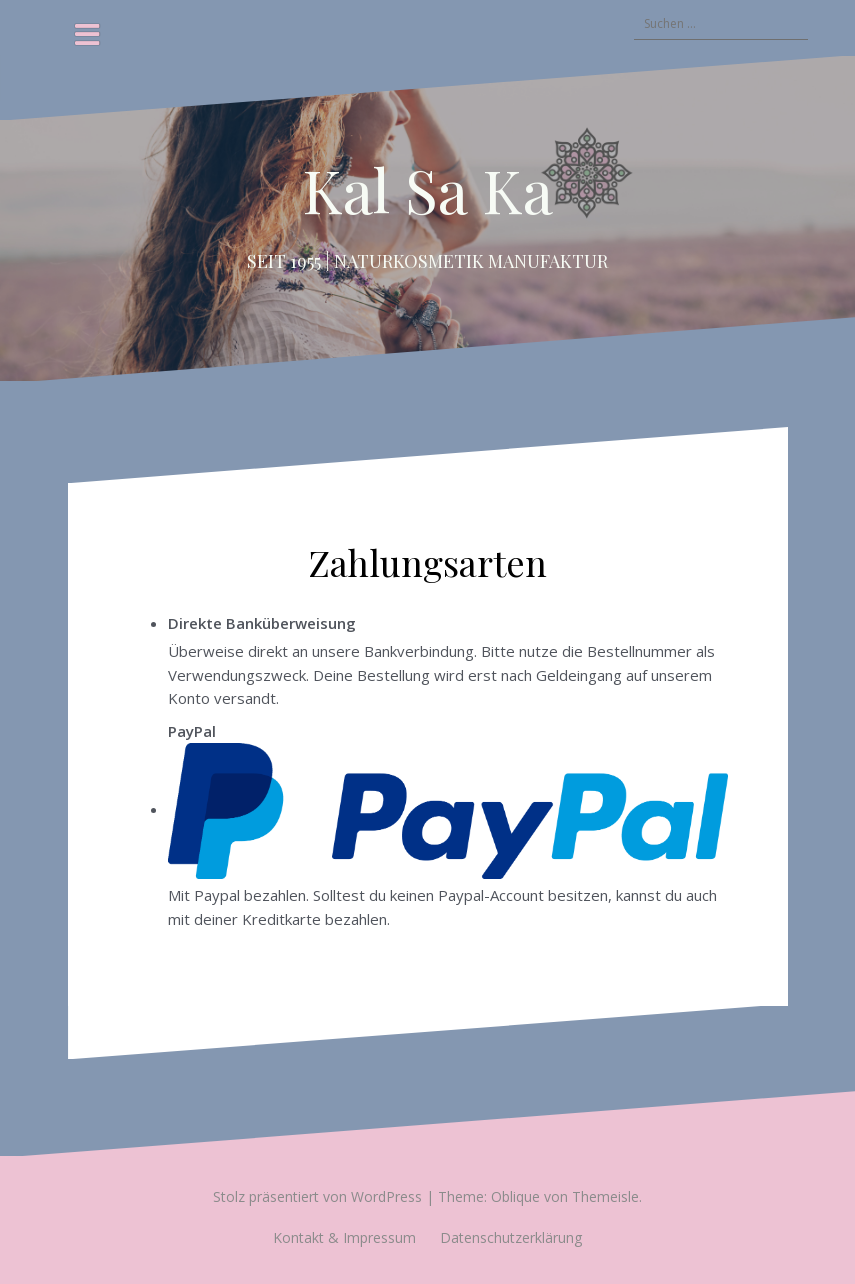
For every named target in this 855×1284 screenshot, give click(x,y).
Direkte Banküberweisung (262, 623)
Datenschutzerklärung (511, 1237)
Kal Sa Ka (427, 189)
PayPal (448, 800)
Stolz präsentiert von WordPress (317, 1196)
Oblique (515, 1196)
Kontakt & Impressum (344, 1237)
